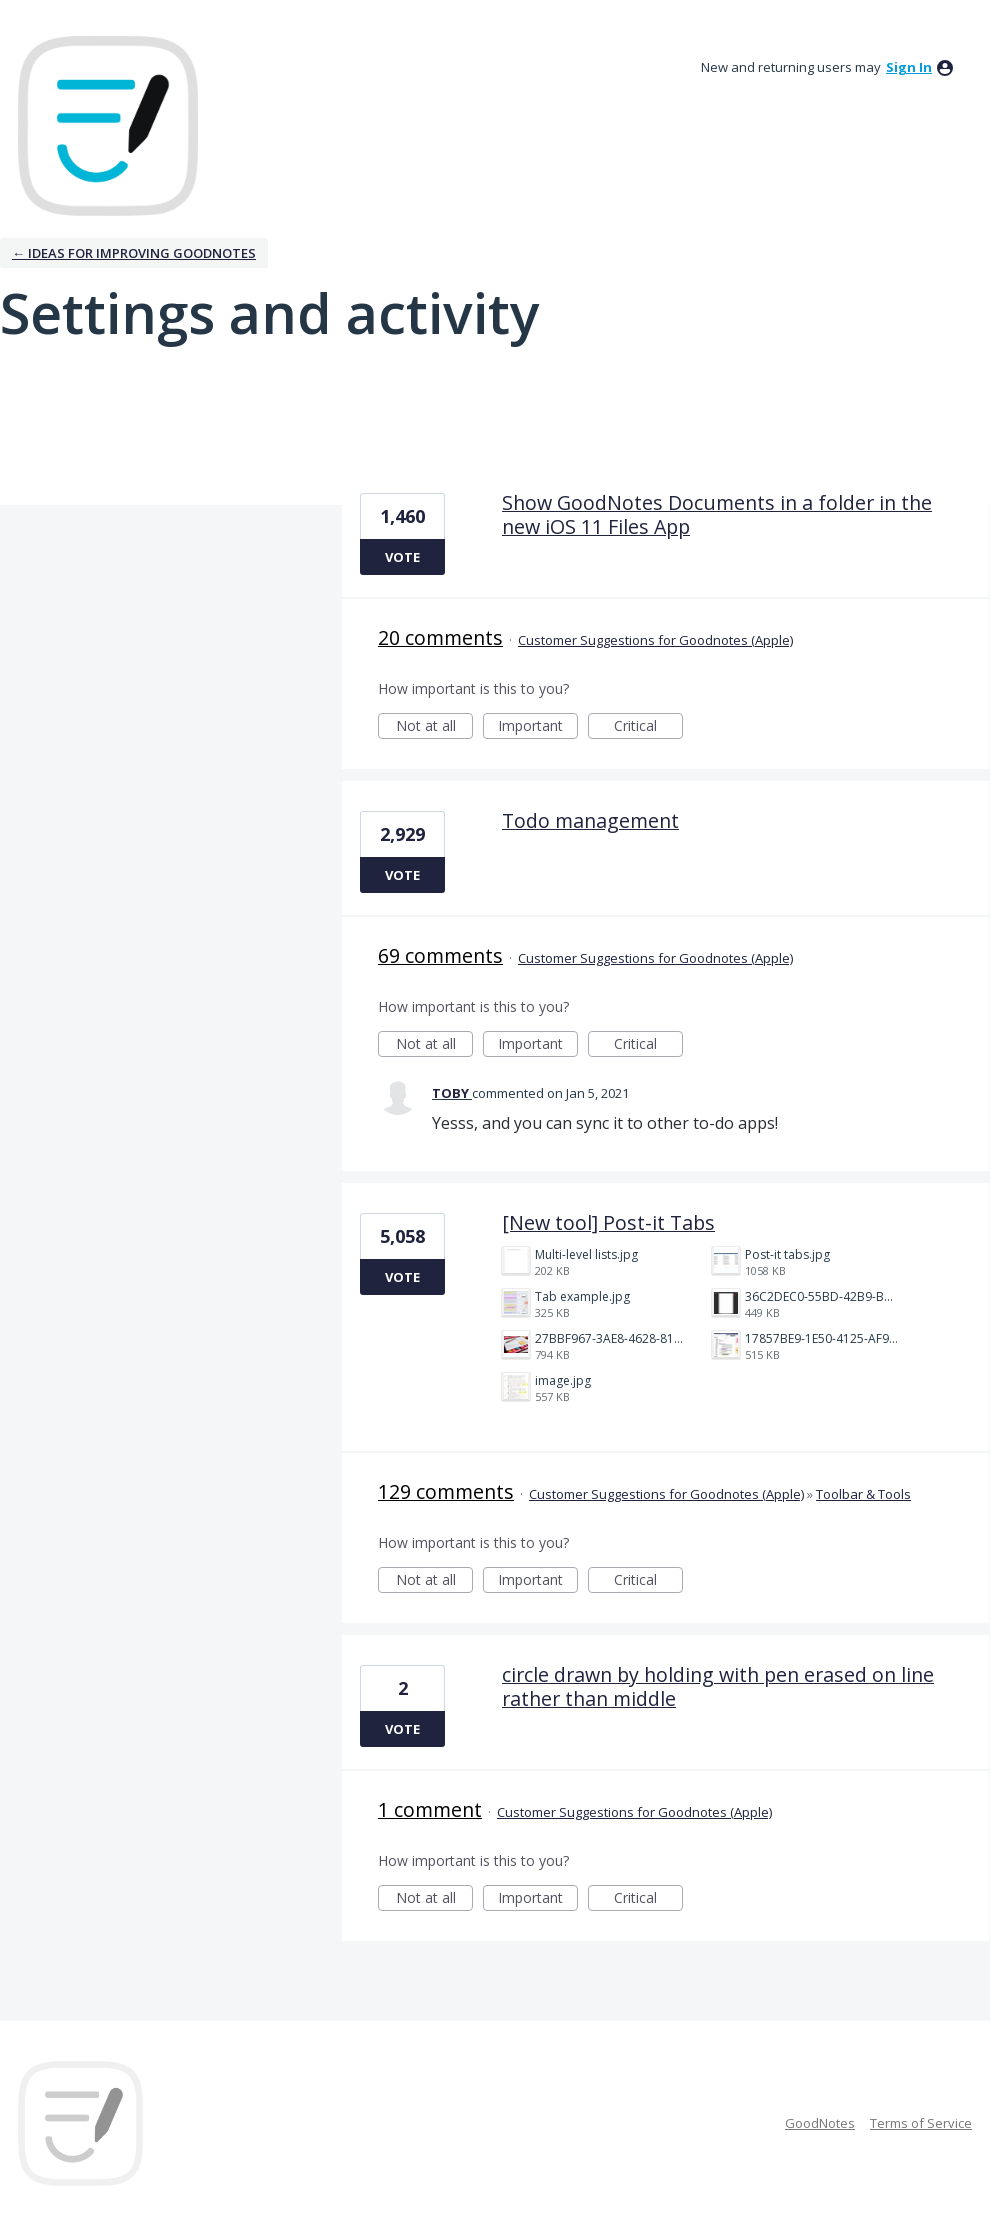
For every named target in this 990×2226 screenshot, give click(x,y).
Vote (402, 557)
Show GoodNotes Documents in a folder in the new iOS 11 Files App (717, 514)
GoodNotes (820, 2123)
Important (538, 727)
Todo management (590, 820)
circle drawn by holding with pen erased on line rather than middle (718, 1686)
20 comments (440, 637)
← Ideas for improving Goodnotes (134, 253)
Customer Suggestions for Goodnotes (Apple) (655, 640)
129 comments (446, 1491)
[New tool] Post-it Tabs (608, 1222)
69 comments (440, 955)
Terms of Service (921, 2123)
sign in (909, 67)
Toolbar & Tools (863, 1494)
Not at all (435, 727)
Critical (648, 727)
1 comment (430, 1809)
